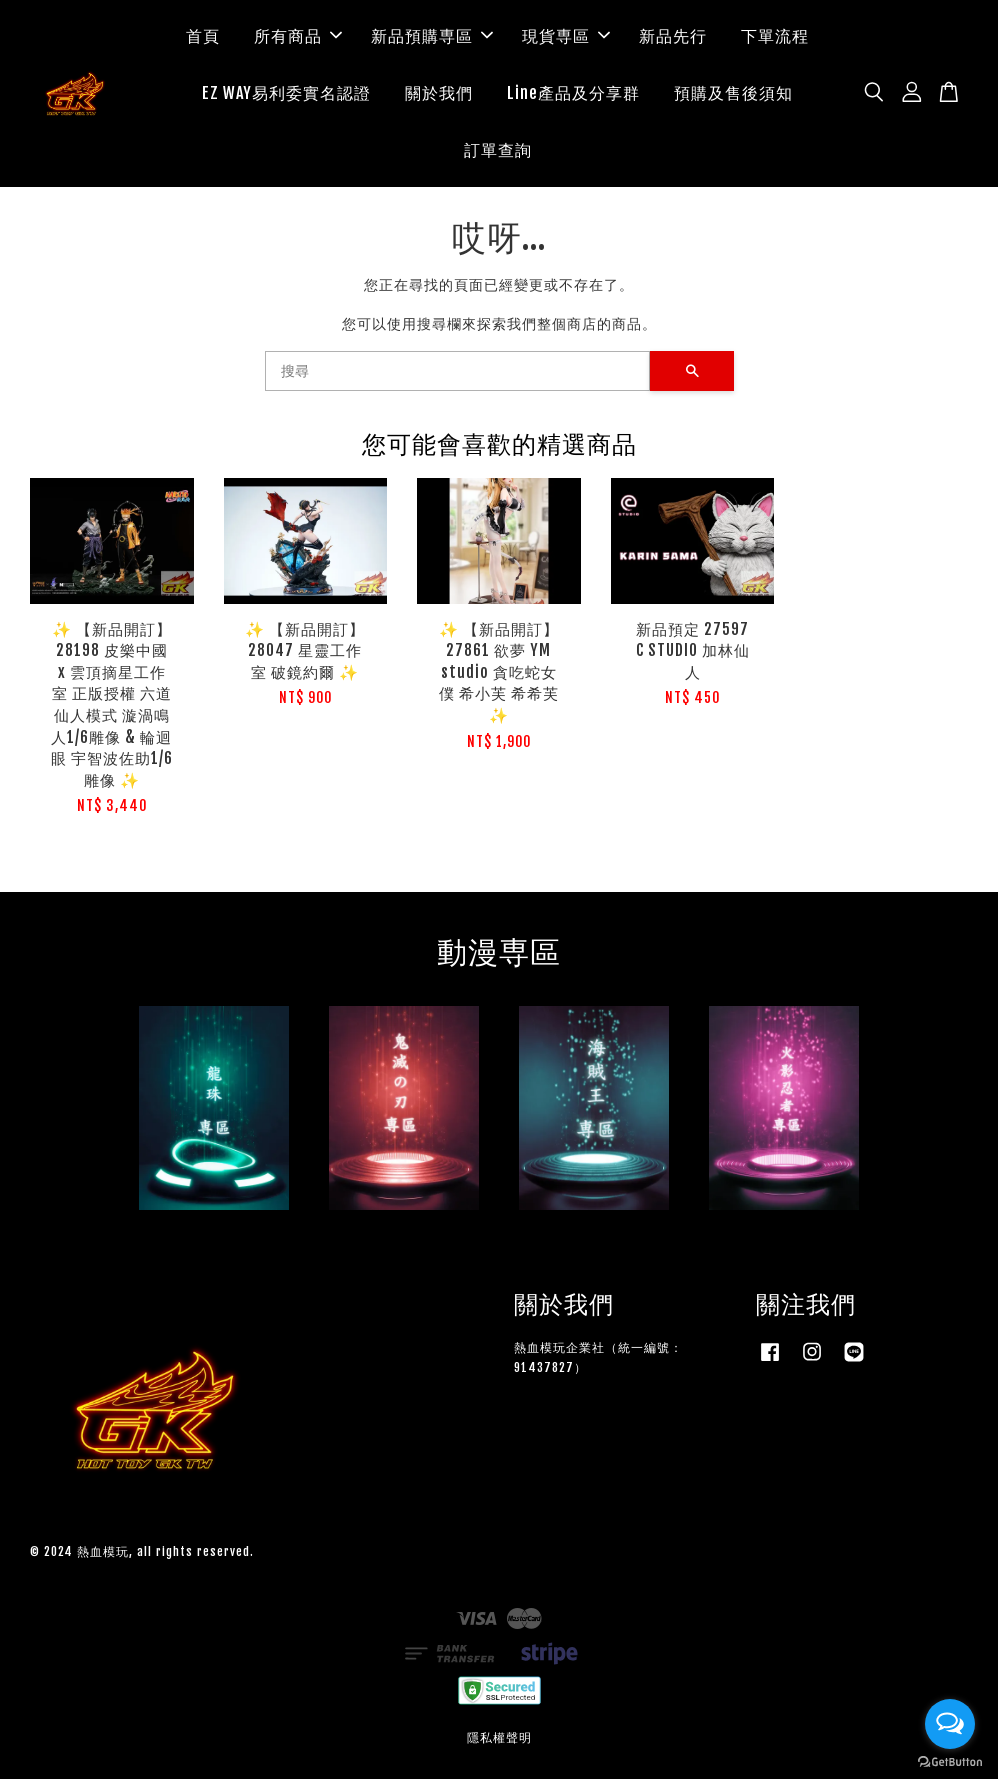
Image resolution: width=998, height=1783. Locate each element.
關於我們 (439, 95)
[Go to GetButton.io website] (950, 1762)
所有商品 (298, 38)
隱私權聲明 (499, 1742)
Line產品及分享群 (573, 95)
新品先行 (673, 38)
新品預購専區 (432, 38)
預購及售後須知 (733, 95)
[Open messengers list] (950, 1724)
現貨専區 (566, 38)
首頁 (203, 38)
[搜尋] (457, 375)
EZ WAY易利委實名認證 (286, 95)
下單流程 (775, 38)
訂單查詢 (498, 152)
